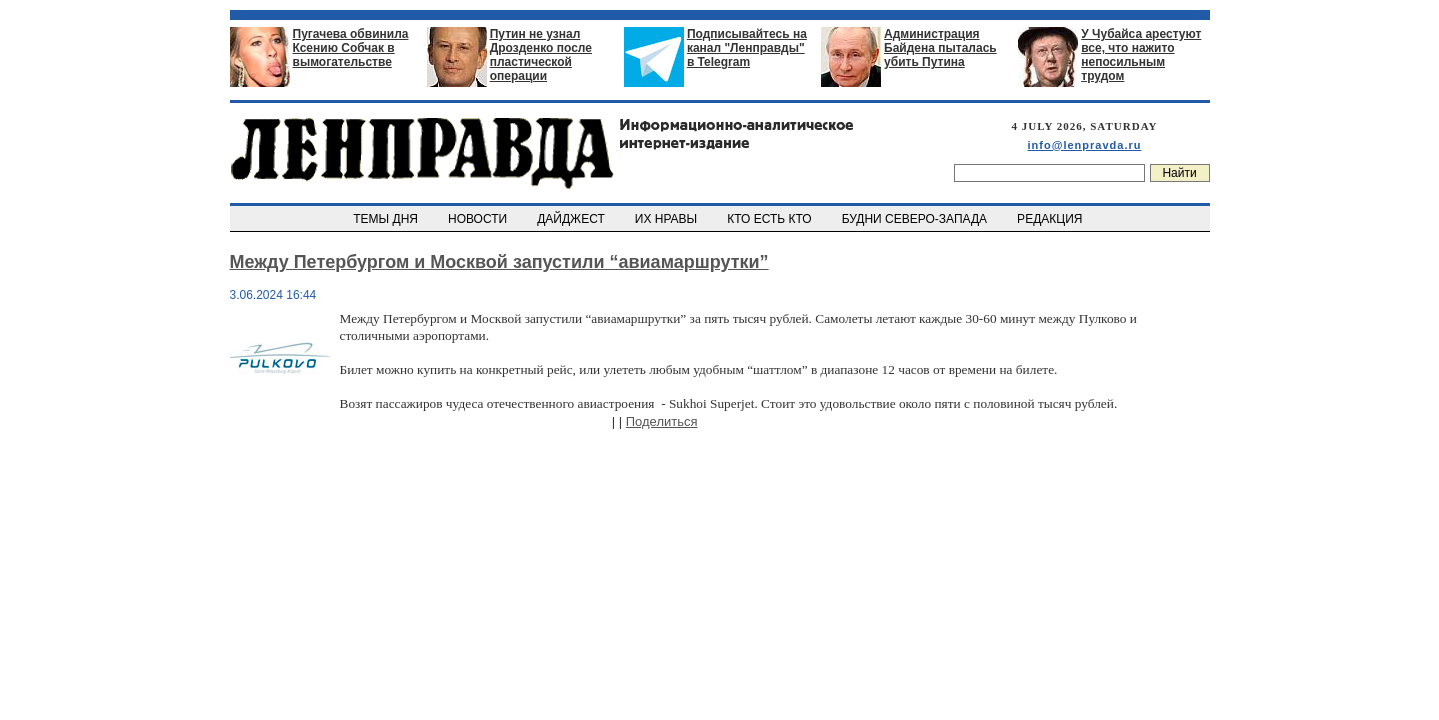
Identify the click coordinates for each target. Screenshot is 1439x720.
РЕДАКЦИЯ (1051, 219)
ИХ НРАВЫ (667, 219)
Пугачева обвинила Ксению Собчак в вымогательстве (351, 48)
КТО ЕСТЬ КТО (771, 219)
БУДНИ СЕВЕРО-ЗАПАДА (916, 219)
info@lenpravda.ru (1085, 145)
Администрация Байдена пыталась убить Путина (940, 48)
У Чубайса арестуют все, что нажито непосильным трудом (1141, 55)
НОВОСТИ (479, 219)
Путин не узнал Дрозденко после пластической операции (541, 55)
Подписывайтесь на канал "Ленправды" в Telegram (747, 48)
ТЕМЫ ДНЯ (387, 219)
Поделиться (662, 421)
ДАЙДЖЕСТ (573, 219)
